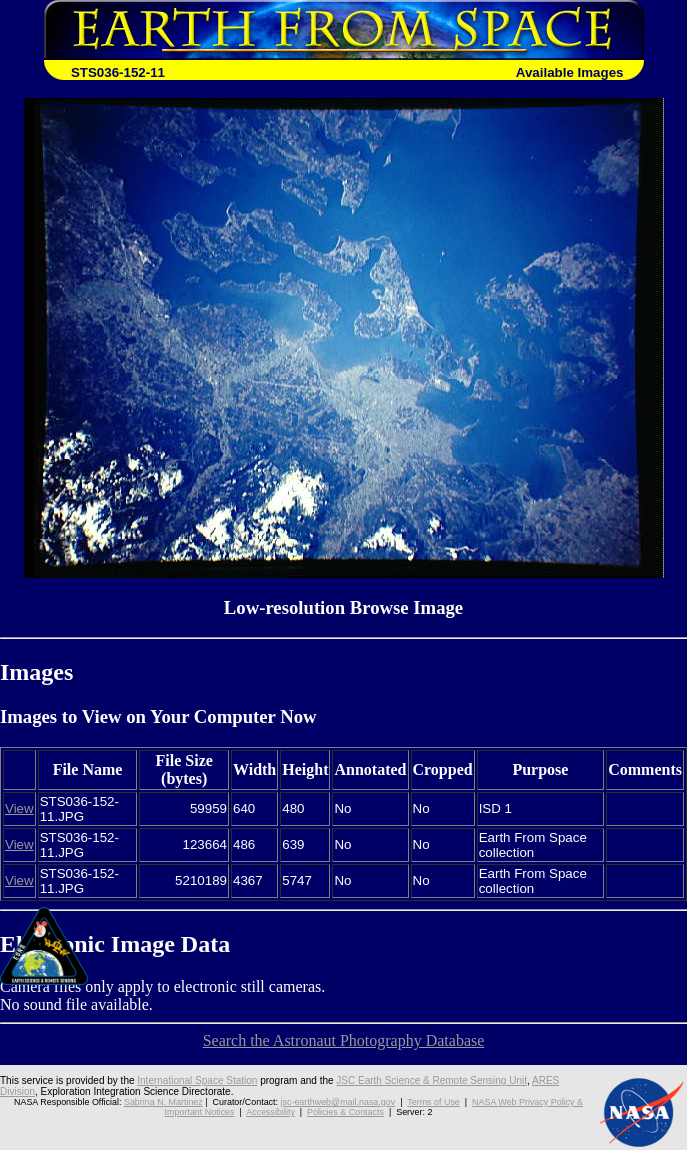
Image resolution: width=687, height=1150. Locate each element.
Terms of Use (433, 1102)
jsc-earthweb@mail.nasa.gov (338, 1102)
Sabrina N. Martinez (163, 1102)
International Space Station (197, 1080)
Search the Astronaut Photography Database (344, 1040)
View (19, 808)
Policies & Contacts (345, 1112)
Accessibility (270, 1112)
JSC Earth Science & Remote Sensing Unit (431, 1080)
